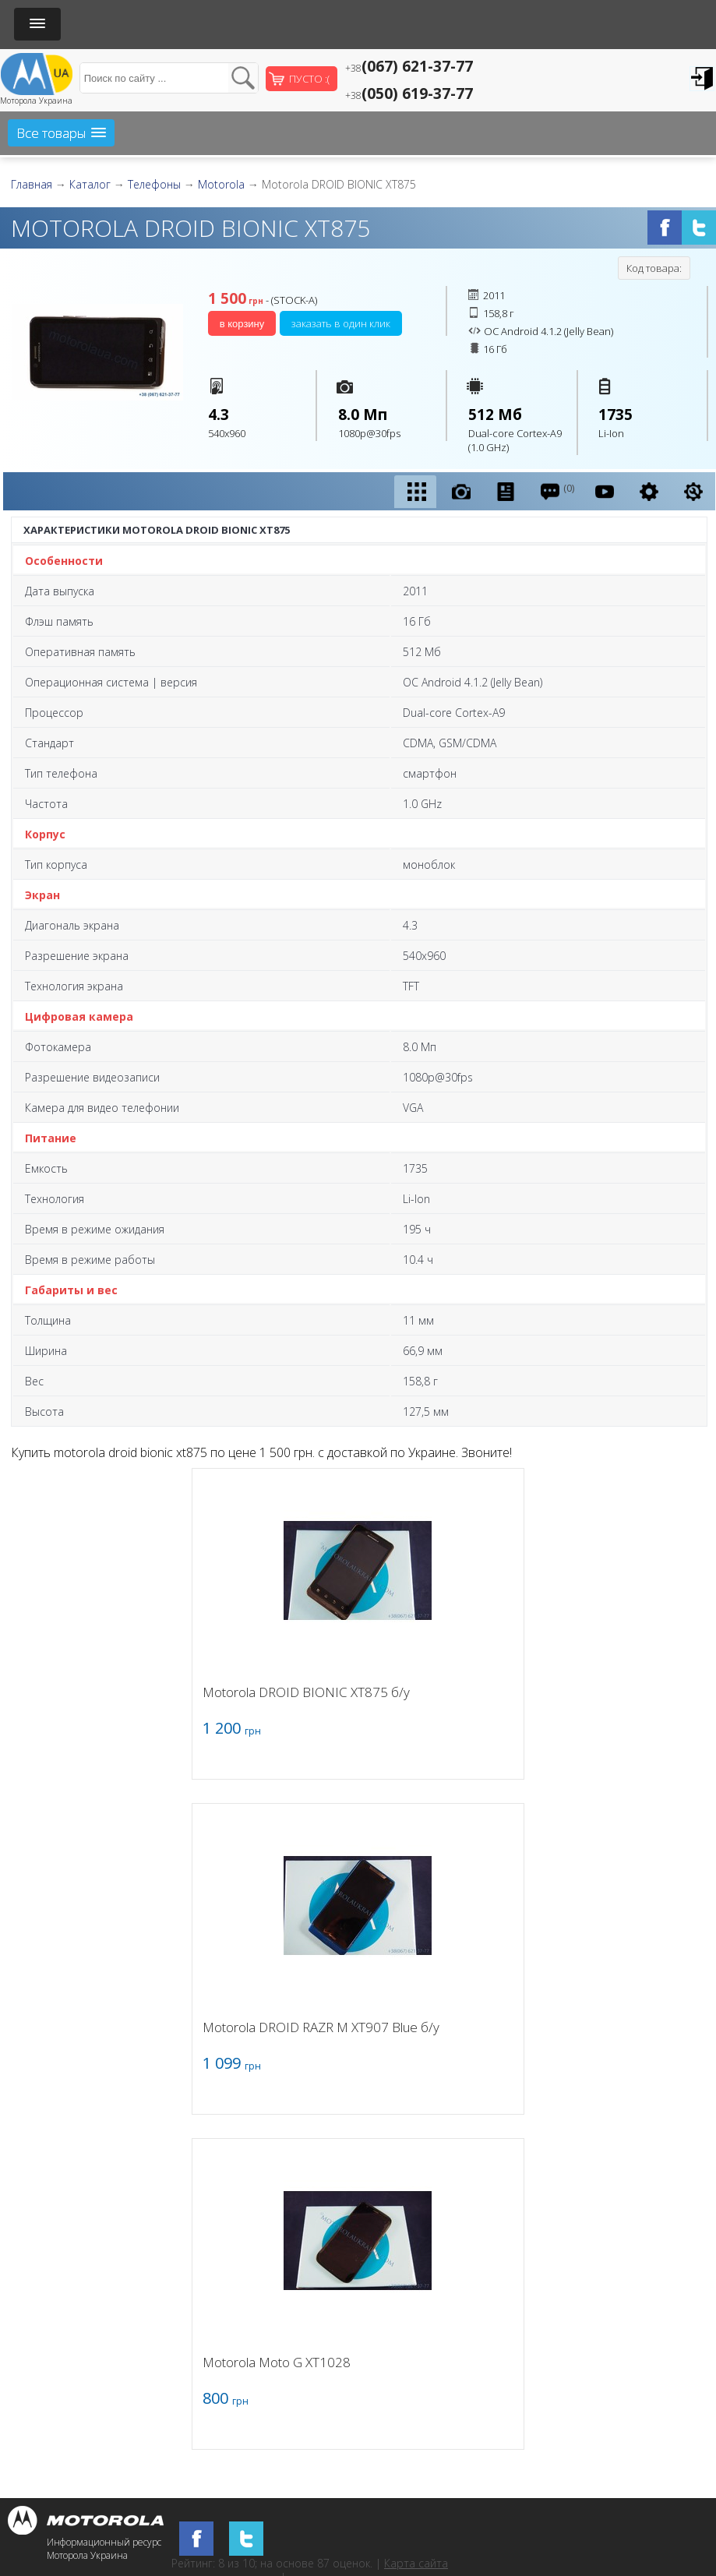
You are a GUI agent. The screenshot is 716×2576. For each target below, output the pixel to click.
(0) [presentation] (557, 491)
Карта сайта (416, 2563)
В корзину (242, 324)
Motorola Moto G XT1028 (277, 2362)
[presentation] (415, 492)
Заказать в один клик (340, 323)
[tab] (415, 491)
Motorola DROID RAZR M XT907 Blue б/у (321, 2027)
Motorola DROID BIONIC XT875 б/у (306, 1692)
